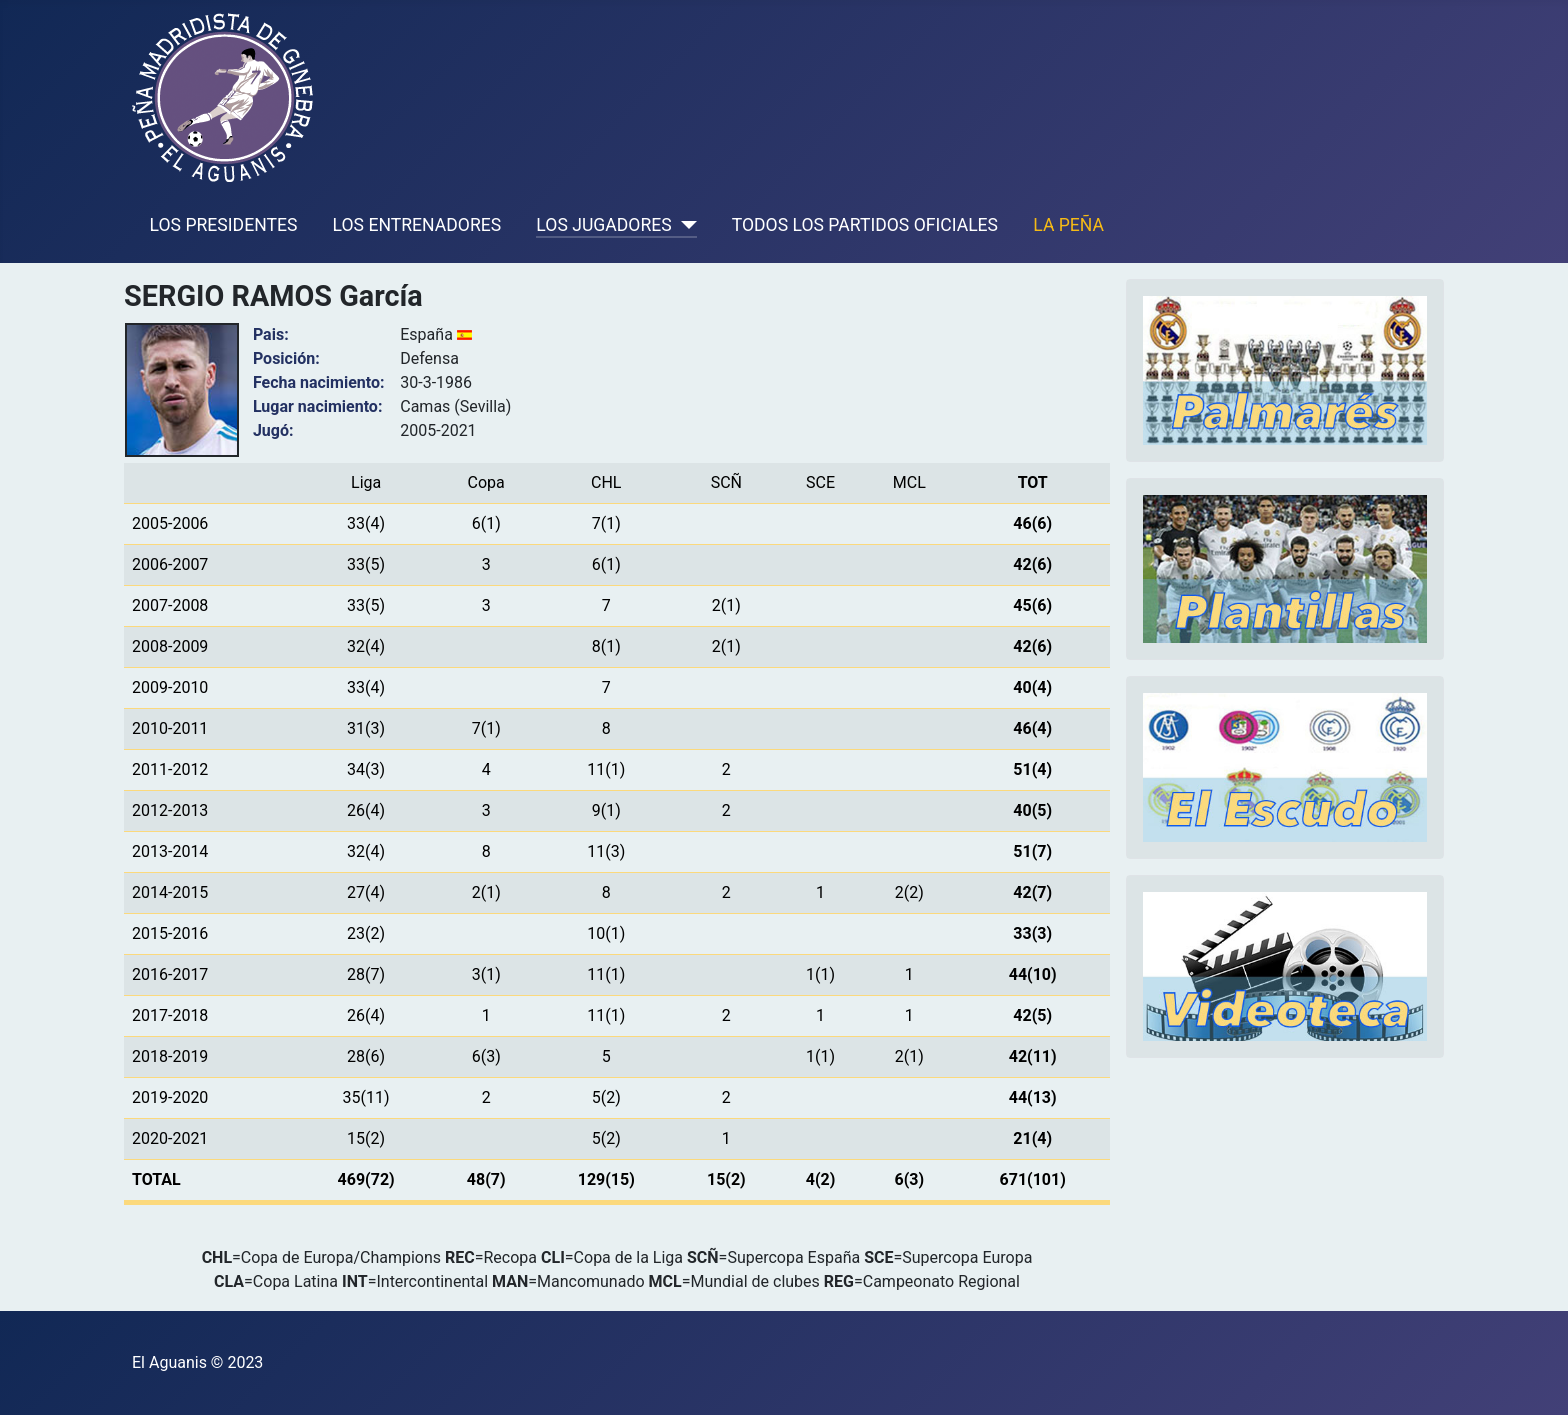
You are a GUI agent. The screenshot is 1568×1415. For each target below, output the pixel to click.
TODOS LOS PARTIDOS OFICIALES (865, 225)
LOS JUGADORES (603, 225)
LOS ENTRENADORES (417, 225)
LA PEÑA (1068, 225)
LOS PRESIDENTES (224, 225)
